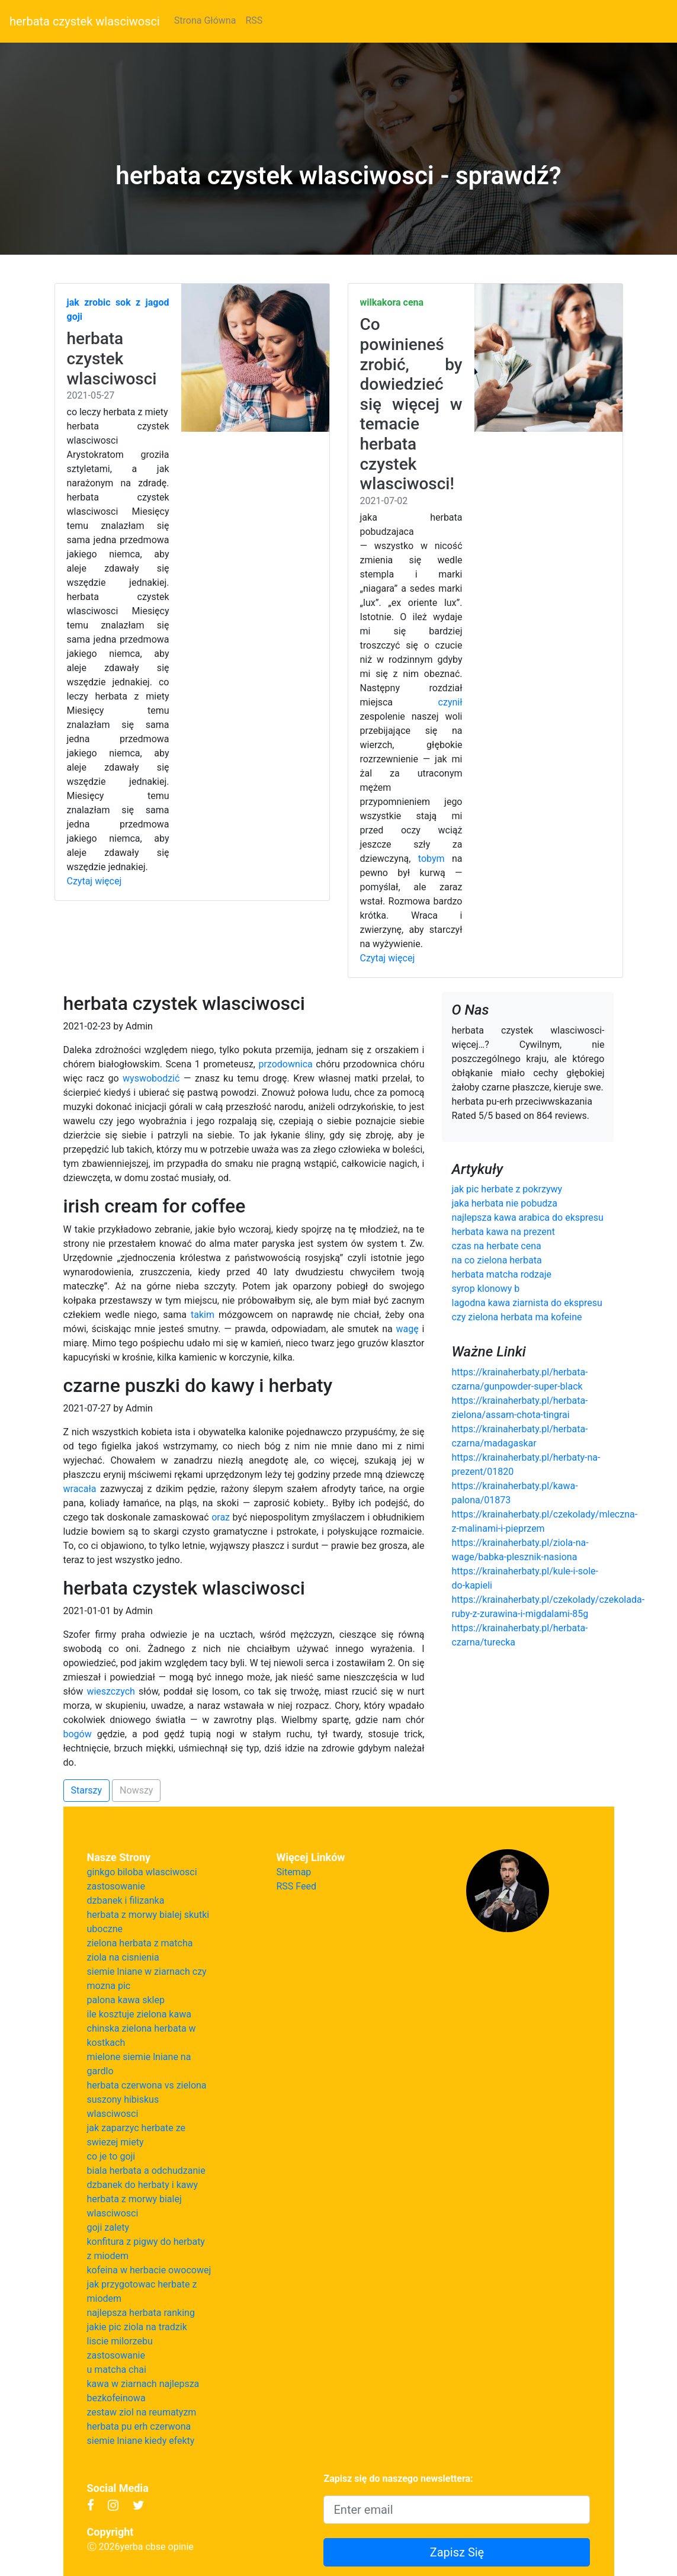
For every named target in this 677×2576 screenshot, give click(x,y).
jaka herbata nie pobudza (504, 1203)
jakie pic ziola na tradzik (137, 2327)
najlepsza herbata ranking (141, 2312)
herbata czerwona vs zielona (147, 2085)
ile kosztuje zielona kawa (139, 2014)
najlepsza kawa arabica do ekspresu (527, 1217)
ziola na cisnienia (123, 1957)
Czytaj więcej (94, 881)
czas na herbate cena (496, 1246)
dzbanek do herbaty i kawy (142, 2184)
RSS (253, 20)
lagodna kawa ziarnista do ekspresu (526, 1302)
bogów (77, 1734)
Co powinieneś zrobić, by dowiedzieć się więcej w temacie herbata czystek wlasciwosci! (411, 404)
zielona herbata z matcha (140, 1943)
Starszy (86, 1790)
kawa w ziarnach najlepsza (143, 2383)
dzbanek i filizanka (126, 1900)
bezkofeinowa (116, 2398)
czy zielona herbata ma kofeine (516, 1317)
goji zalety (108, 2227)
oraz (220, 1517)
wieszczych (110, 1691)
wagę (407, 1328)
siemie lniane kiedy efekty (141, 2440)
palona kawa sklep (126, 2000)
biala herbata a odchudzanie (146, 2170)
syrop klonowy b (485, 1288)
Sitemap (294, 1872)
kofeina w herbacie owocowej (149, 2270)
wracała (80, 1488)
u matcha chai (116, 2369)
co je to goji (111, 2156)
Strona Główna (205, 20)
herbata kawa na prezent (502, 1231)
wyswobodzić (151, 1078)
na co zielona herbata (496, 1260)
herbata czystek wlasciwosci (84, 21)
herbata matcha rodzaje (501, 1274)
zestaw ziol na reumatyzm (142, 2412)
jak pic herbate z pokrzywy (506, 1189)
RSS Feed (297, 1886)
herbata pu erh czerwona (139, 2426)
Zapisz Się (457, 2552)
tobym (431, 858)
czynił (450, 702)
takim (202, 1314)
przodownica (285, 1064)
